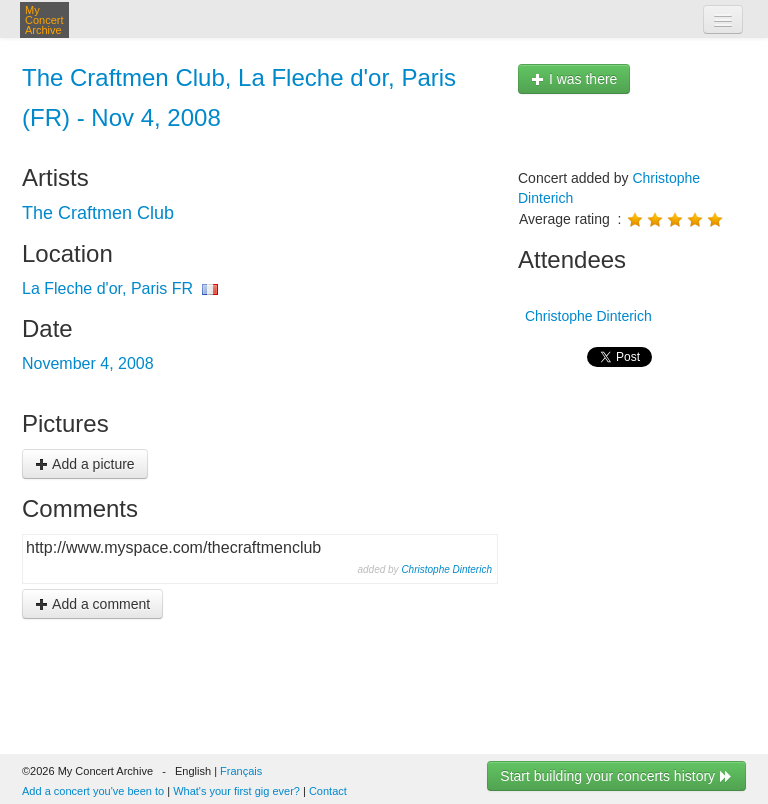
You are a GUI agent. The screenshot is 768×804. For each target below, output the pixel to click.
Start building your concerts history (616, 776)
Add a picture (85, 464)
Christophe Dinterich (446, 569)
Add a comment (92, 604)
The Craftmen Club (98, 213)
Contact (328, 791)
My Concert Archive (44, 20)
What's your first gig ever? (236, 791)
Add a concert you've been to (93, 791)
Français (241, 771)
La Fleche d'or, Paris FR (107, 288)
